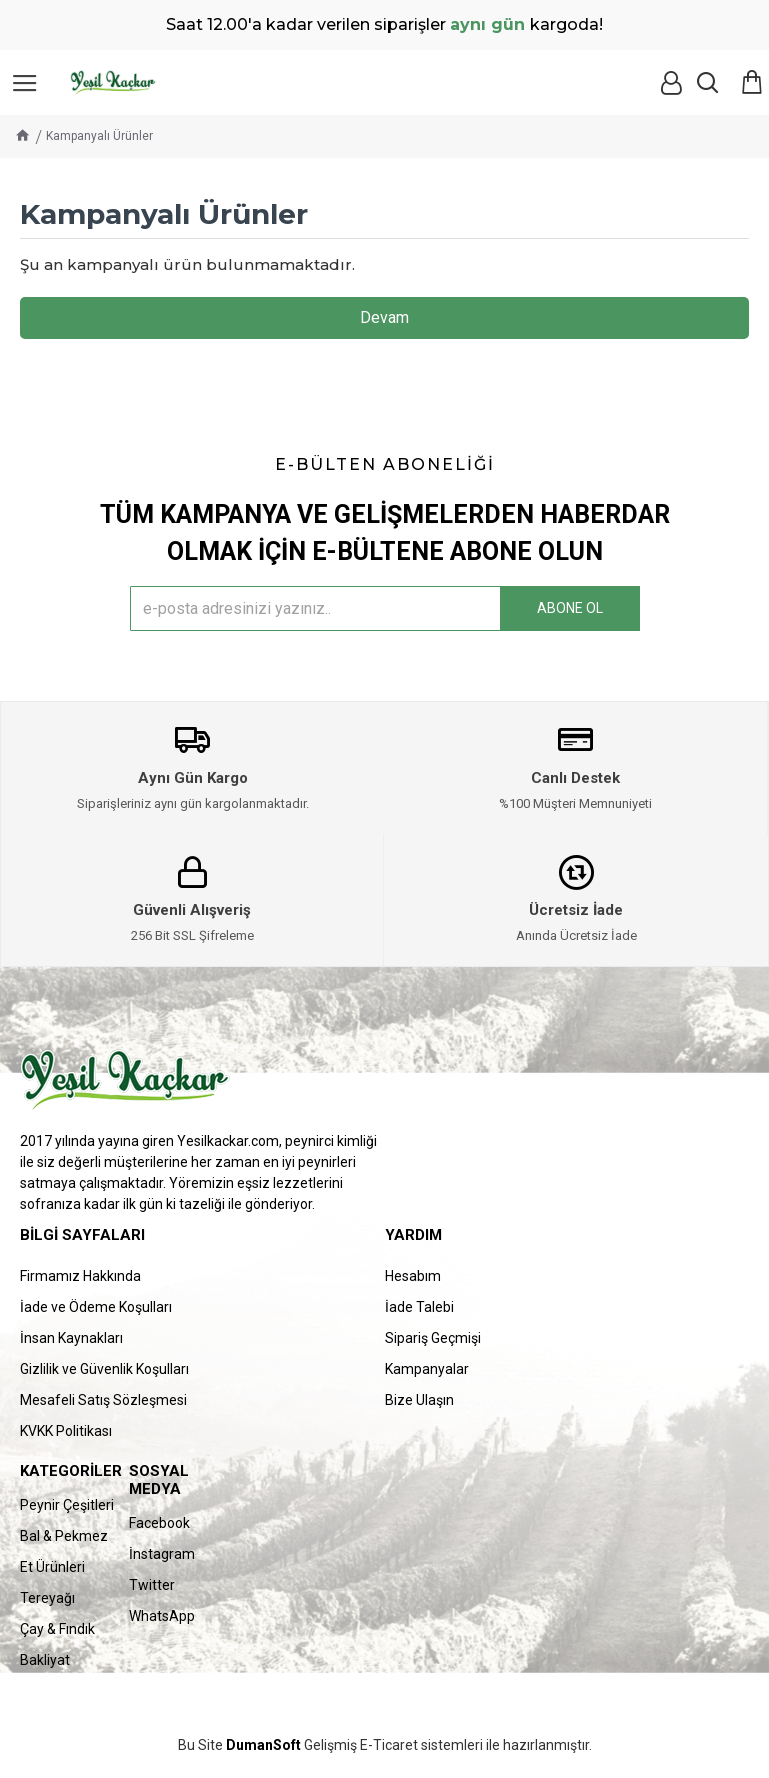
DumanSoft (263, 1745)
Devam (384, 317)
